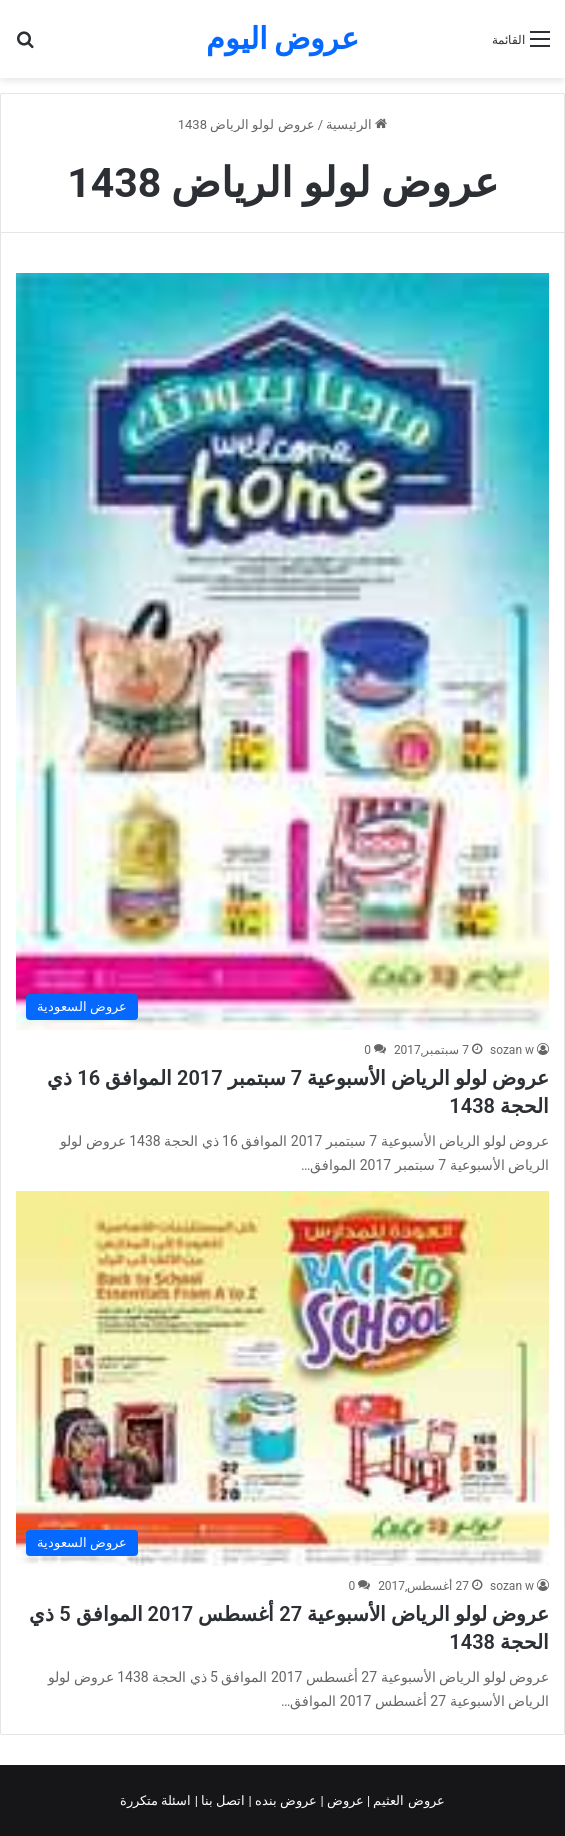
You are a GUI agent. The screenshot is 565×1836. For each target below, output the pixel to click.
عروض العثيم (407, 1800)
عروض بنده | (285, 1800)
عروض (345, 1800)
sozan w (512, 1050)
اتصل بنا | (222, 1800)
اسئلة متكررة (157, 1800)
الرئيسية (356, 124)
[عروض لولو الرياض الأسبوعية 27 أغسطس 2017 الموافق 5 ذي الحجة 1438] (282, 1378)
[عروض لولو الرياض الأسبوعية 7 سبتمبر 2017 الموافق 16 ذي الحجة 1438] (282, 651)
